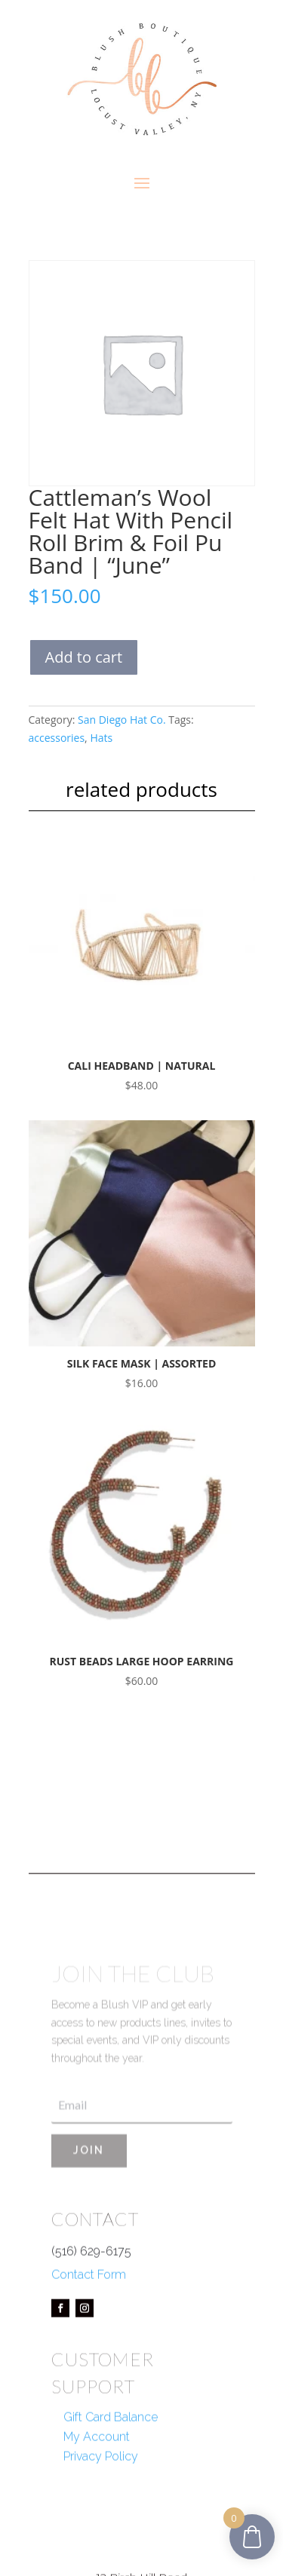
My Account (96, 2479)
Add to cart (84, 657)
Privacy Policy (100, 2499)
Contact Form (88, 2316)
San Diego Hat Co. (122, 719)
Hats (101, 738)
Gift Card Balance (110, 2459)
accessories (57, 738)
